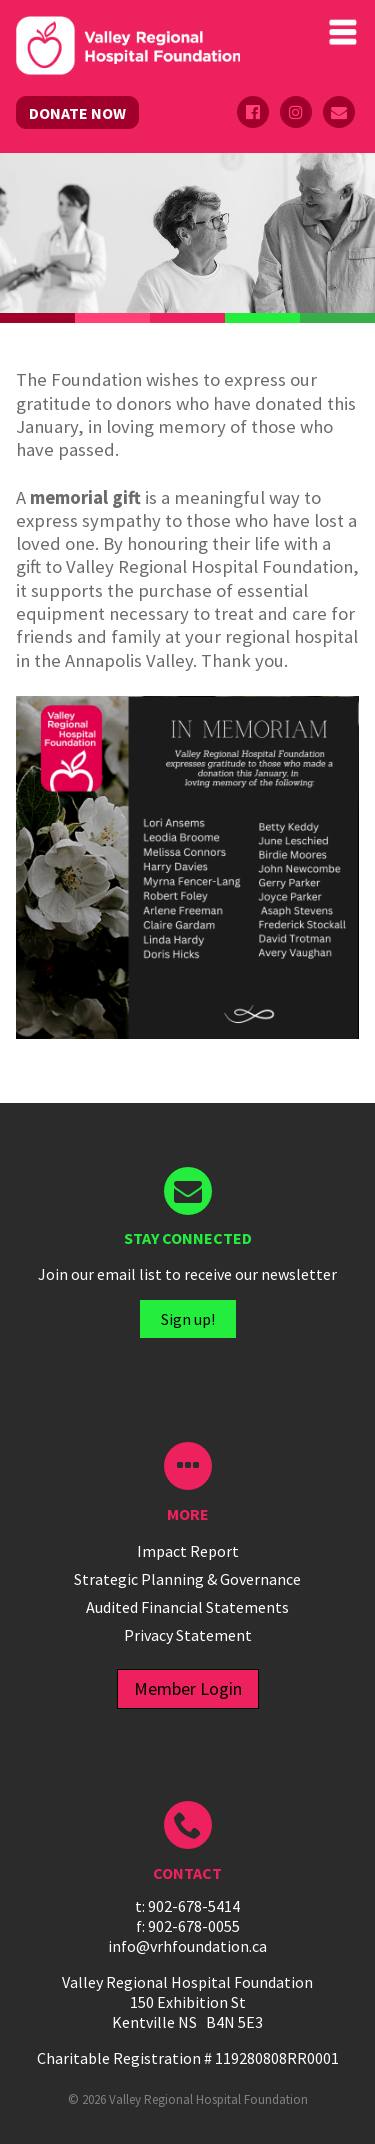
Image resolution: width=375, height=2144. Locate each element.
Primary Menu (343, 32)
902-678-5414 (194, 1906)
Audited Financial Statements (187, 1607)
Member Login (188, 1688)
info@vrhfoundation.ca (187, 1946)
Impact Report (188, 1551)
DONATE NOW (77, 113)
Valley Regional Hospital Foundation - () (128, 48)
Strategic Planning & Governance (187, 1579)
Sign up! (188, 1319)
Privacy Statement (188, 1635)
